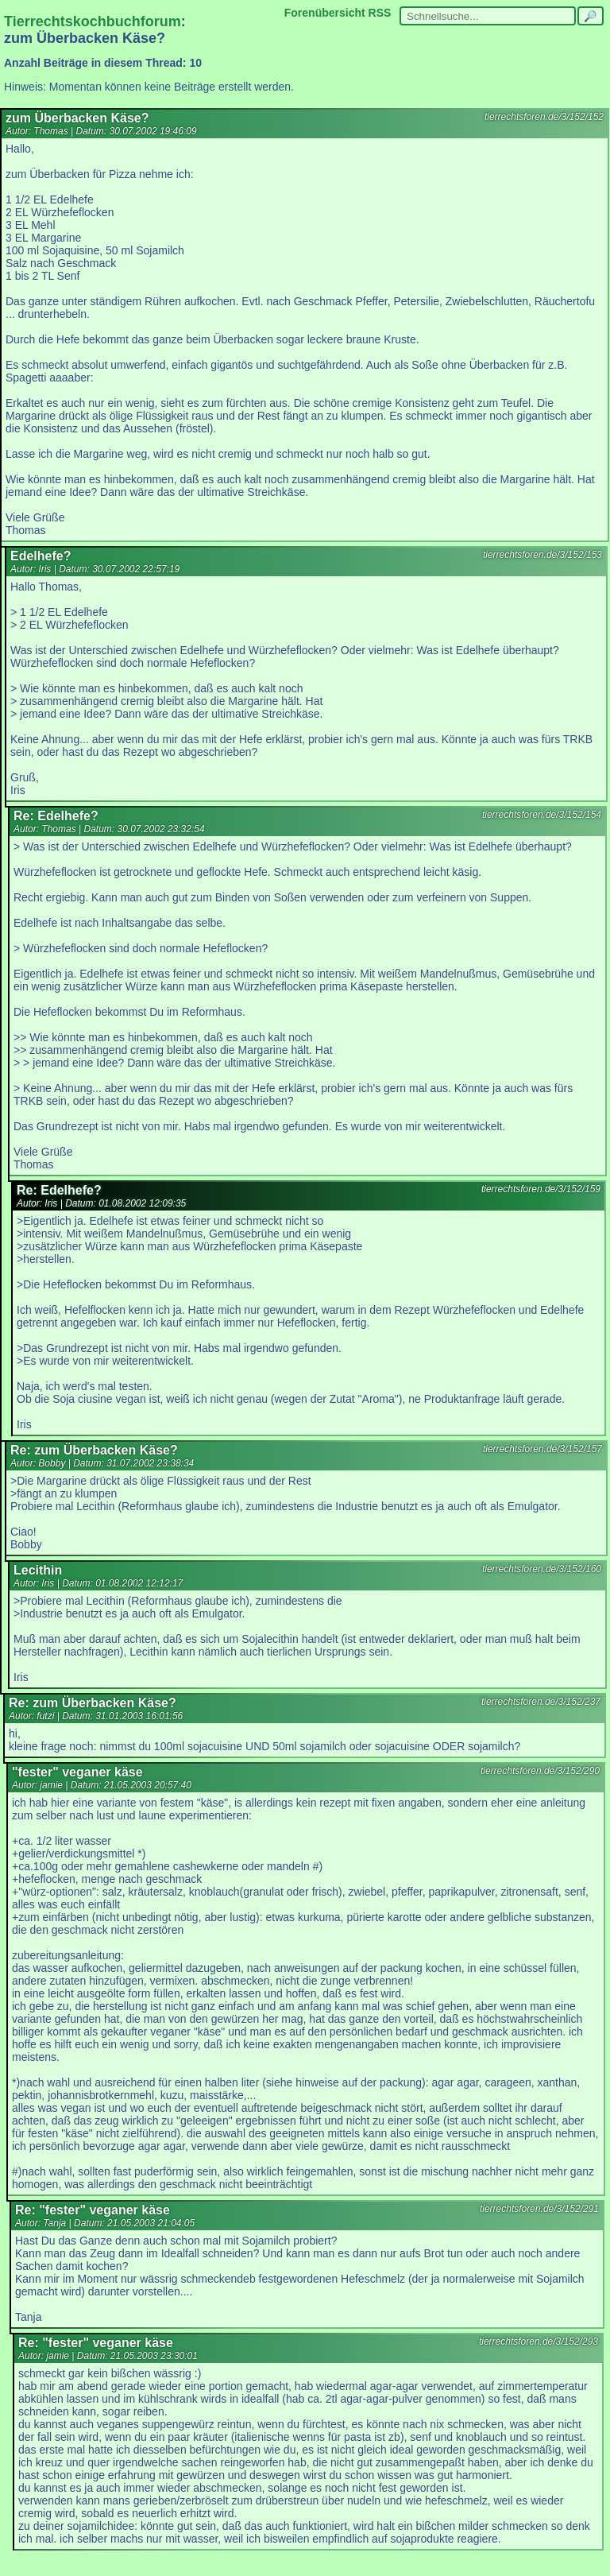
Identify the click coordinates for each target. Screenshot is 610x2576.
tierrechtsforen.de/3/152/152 (544, 116)
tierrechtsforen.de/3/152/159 (540, 1189)
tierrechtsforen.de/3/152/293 (538, 2341)
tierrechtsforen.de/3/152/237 (540, 1701)
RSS (380, 12)
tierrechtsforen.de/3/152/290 (540, 1770)
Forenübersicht (324, 12)
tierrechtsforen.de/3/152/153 (542, 554)
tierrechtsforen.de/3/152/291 (539, 2208)
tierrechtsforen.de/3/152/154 (541, 814)
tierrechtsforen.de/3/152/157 (542, 1449)
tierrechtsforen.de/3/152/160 (541, 1569)
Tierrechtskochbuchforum (92, 21)
